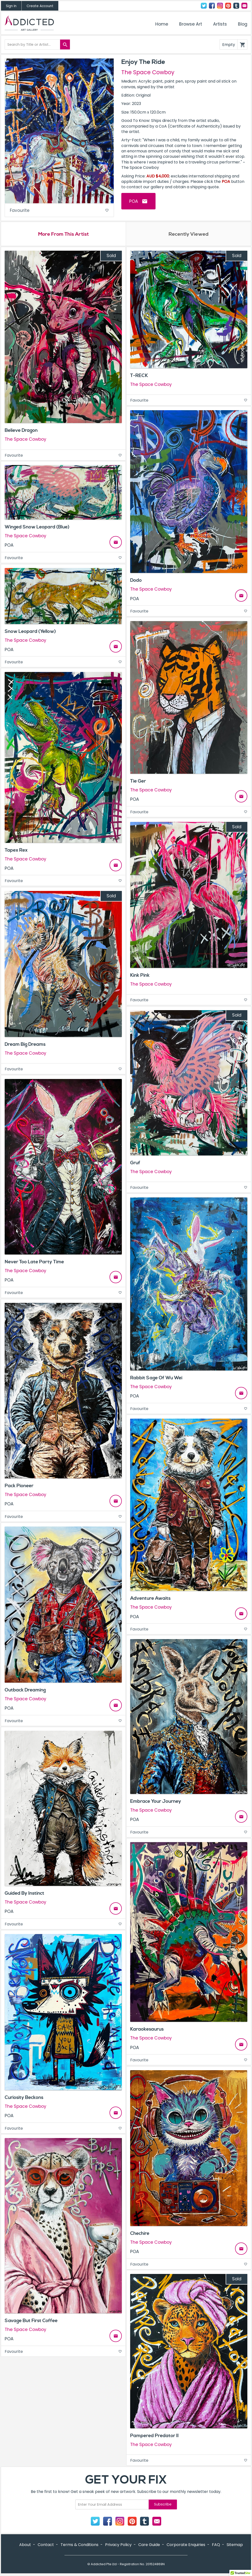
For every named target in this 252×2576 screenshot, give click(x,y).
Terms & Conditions (79, 2545)
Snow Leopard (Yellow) (30, 632)
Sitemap (235, 2545)
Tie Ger (138, 782)
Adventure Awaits (150, 1599)
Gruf (135, 1164)
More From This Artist (63, 235)
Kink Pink (140, 976)
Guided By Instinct (24, 1894)
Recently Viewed (188, 235)
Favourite (59, 210)
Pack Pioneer (19, 1487)
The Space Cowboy (147, 72)
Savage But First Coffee (31, 2322)
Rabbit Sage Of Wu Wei (156, 1379)
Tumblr (236, 6)
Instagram (220, 6)
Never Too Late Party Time (34, 1263)
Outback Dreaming (25, 1691)
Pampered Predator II (154, 2437)
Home (161, 24)
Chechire (139, 2234)
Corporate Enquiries (186, 2545)
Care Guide (149, 2545)
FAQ (216, 2545)
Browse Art (190, 24)
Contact (244, 6)
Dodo (136, 581)
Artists (220, 24)
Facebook (212, 6)
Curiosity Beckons (24, 2098)
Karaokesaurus (147, 2030)
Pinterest (228, 6)
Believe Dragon (21, 432)
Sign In (11, 6)
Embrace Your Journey (155, 1802)
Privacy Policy (118, 2545)
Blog (242, 24)
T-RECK (139, 376)
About (25, 2545)
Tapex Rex (16, 851)
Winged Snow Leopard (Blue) (37, 528)
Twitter (204, 6)
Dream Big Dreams (25, 1045)
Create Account (40, 6)
